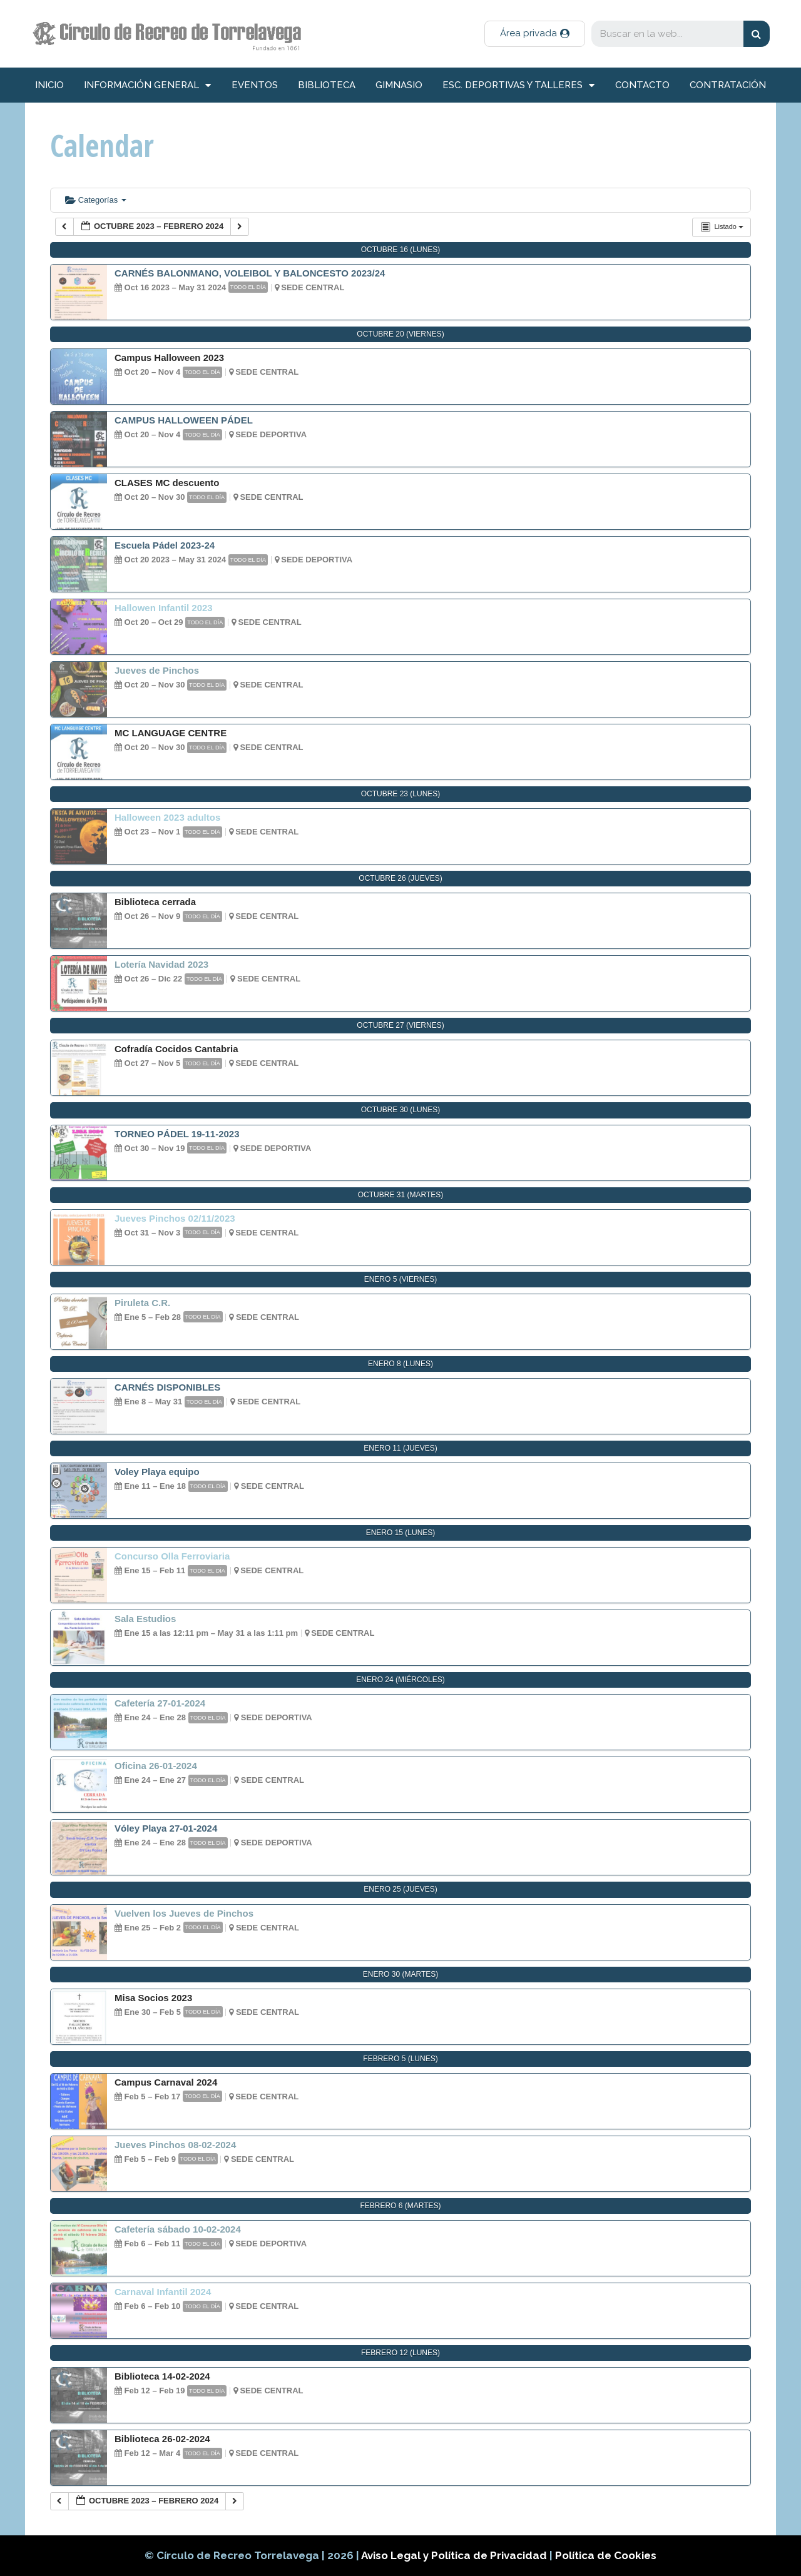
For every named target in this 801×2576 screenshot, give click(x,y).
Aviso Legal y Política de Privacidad (455, 2555)
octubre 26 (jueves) (400, 878)
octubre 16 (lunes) (401, 249)
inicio (49, 85)
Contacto (642, 85)
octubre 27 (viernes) (400, 1025)
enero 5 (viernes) (400, 1279)
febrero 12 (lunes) (400, 2352)
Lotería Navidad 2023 (161, 964)
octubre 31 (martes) (400, 1194)
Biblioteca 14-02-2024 (162, 2376)
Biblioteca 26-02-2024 (162, 2438)
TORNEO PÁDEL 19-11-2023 (177, 1133)
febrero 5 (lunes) (400, 2058)
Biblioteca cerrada (155, 901)
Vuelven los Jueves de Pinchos (184, 1913)
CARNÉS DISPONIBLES (167, 1387)
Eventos (255, 85)
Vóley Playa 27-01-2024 (166, 1828)
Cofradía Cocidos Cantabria (176, 1048)
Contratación (728, 85)
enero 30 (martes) (400, 1974)
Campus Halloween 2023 (169, 357)
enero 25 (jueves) (400, 1889)
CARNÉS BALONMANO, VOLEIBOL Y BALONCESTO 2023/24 (250, 273)
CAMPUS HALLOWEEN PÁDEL (184, 420)
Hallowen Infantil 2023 (164, 607)
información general (147, 85)
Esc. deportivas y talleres (518, 85)
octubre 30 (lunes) (401, 1109)
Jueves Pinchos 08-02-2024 (175, 2144)
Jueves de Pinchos (157, 670)
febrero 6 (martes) (400, 2205)
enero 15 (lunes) (401, 1532)
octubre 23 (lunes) (401, 793)
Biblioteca (326, 85)
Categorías (95, 200)
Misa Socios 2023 (153, 1997)
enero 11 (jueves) (400, 1448)
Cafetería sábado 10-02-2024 (178, 2229)
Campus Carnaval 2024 (166, 2082)
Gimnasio (398, 85)
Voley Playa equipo (157, 1471)
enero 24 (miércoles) (400, 1679)
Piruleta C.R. (142, 1302)
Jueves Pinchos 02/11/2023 (175, 1218)
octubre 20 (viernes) (400, 334)
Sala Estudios (145, 1618)
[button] (534, 34)
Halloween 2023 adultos (167, 817)
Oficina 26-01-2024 (156, 1765)
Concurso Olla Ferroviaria (172, 1556)
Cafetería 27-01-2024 (160, 1703)
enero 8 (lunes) (400, 1363)
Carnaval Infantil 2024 (163, 2291)
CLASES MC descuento (167, 482)
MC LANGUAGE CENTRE (171, 733)
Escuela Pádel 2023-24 (165, 545)
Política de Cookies (605, 2555)
